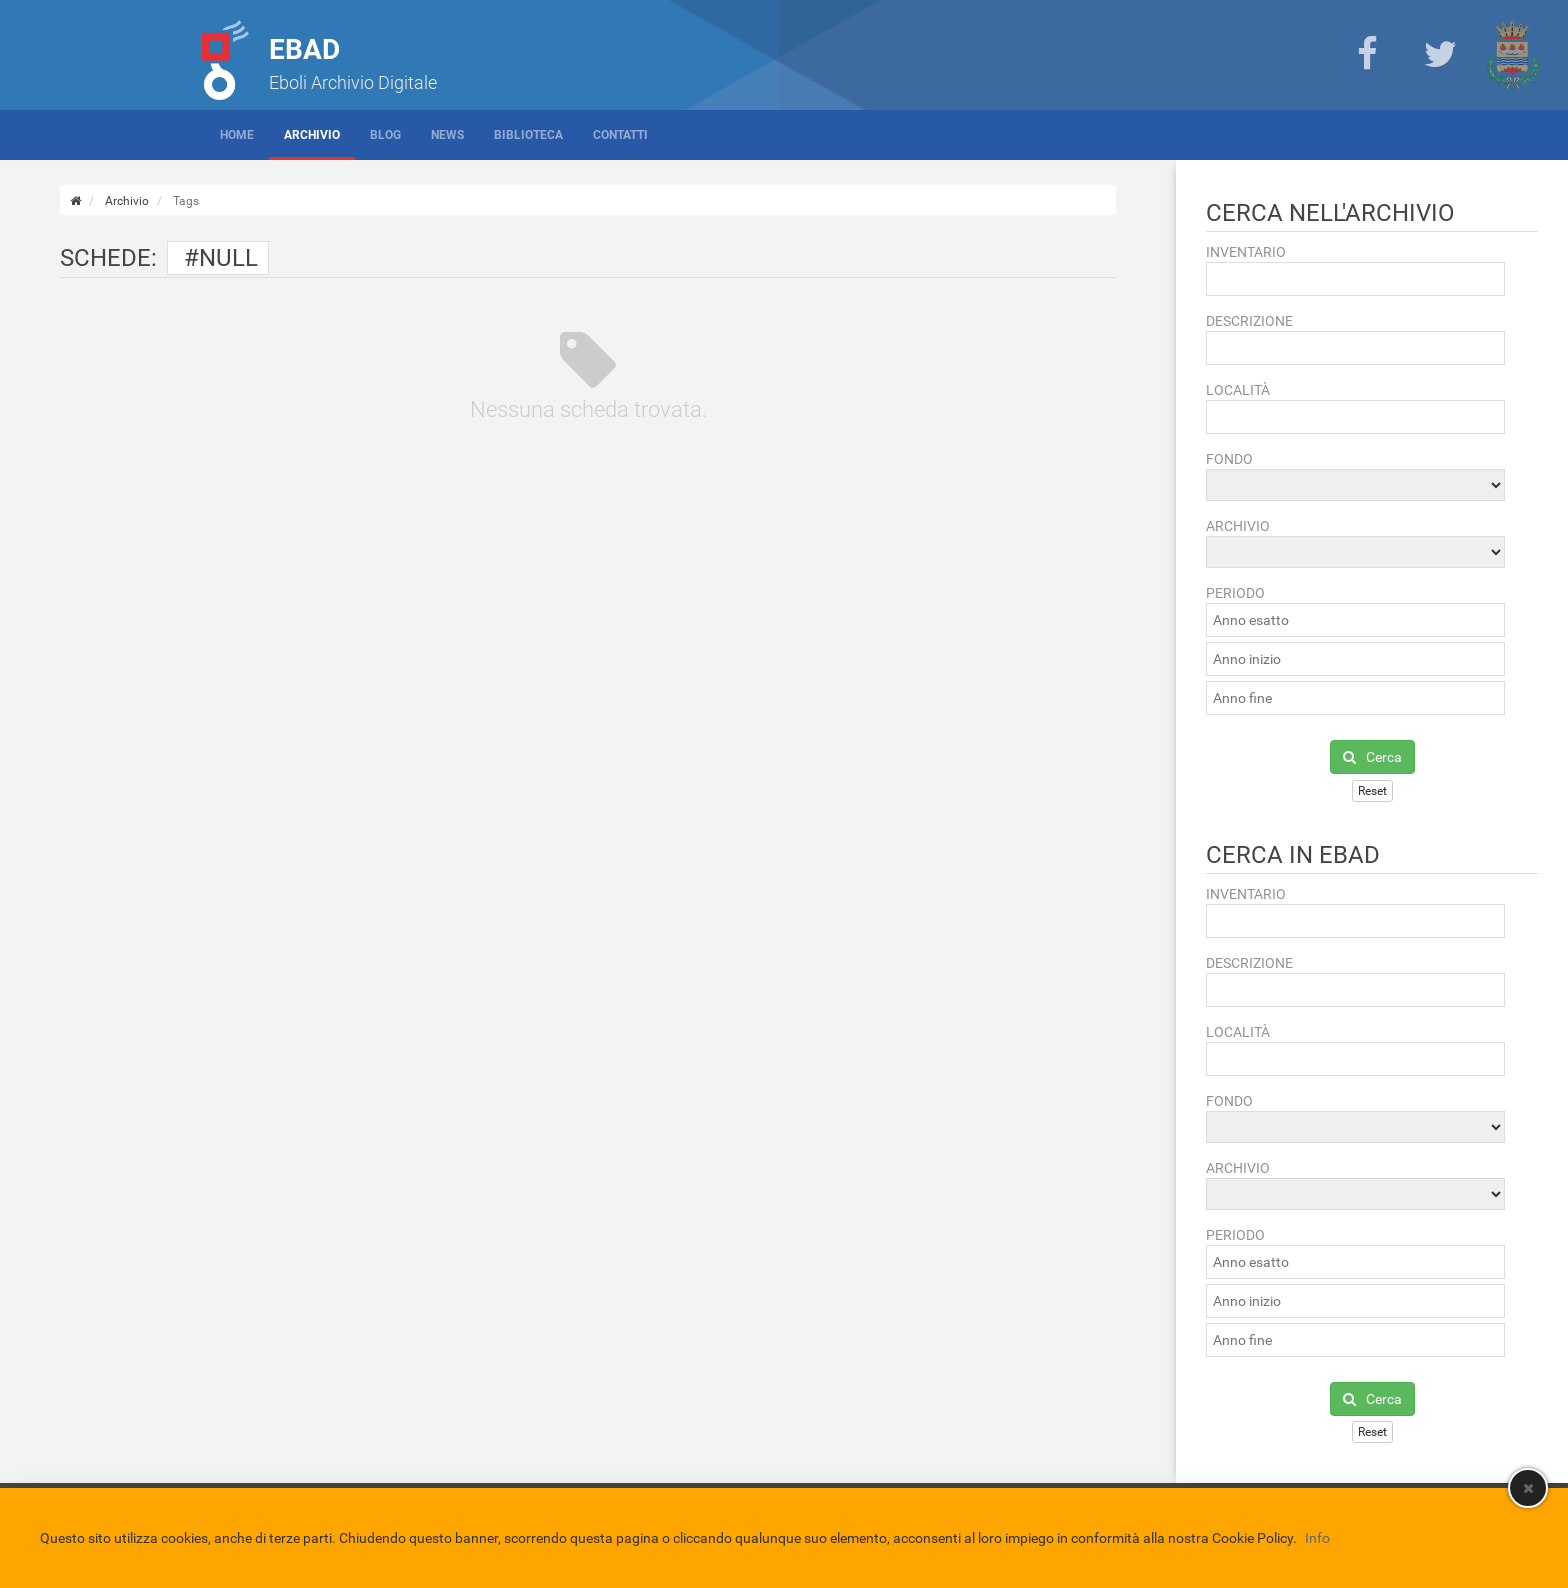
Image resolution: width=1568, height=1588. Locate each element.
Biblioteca (528, 135)
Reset (1372, 791)
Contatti (620, 135)
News (447, 135)
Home (237, 135)
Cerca (1372, 757)
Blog (385, 135)
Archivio (312, 135)
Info (1317, 1538)
